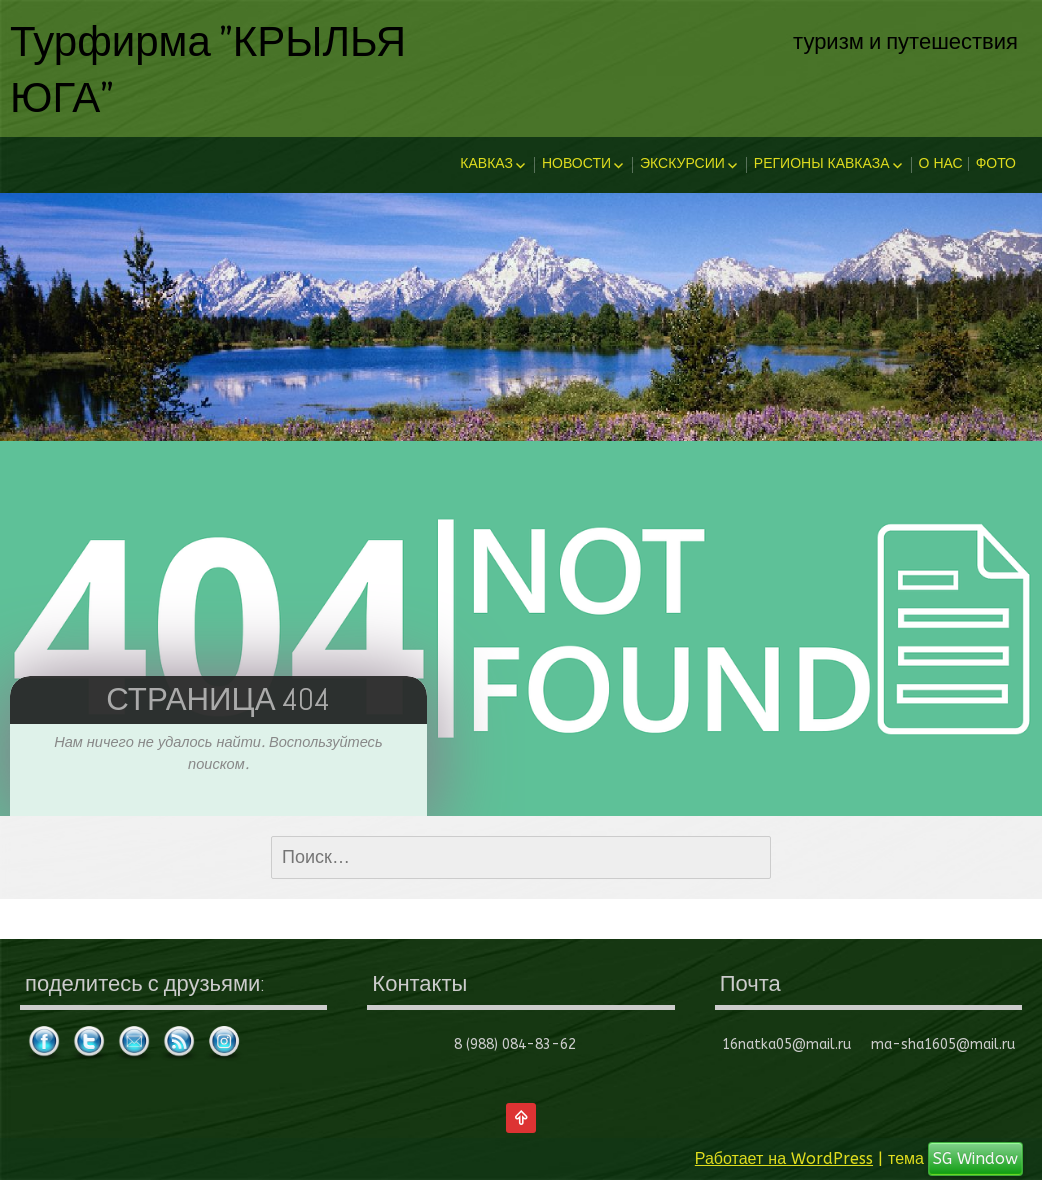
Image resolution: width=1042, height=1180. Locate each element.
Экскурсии (682, 163)
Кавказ (486, 163)
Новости (576, 163)
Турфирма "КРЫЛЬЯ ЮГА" (208, 68)
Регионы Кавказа (822, 163)
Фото (996, 163)
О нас (941, 163)
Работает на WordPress (784, 1158)
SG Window (975, 1158)
